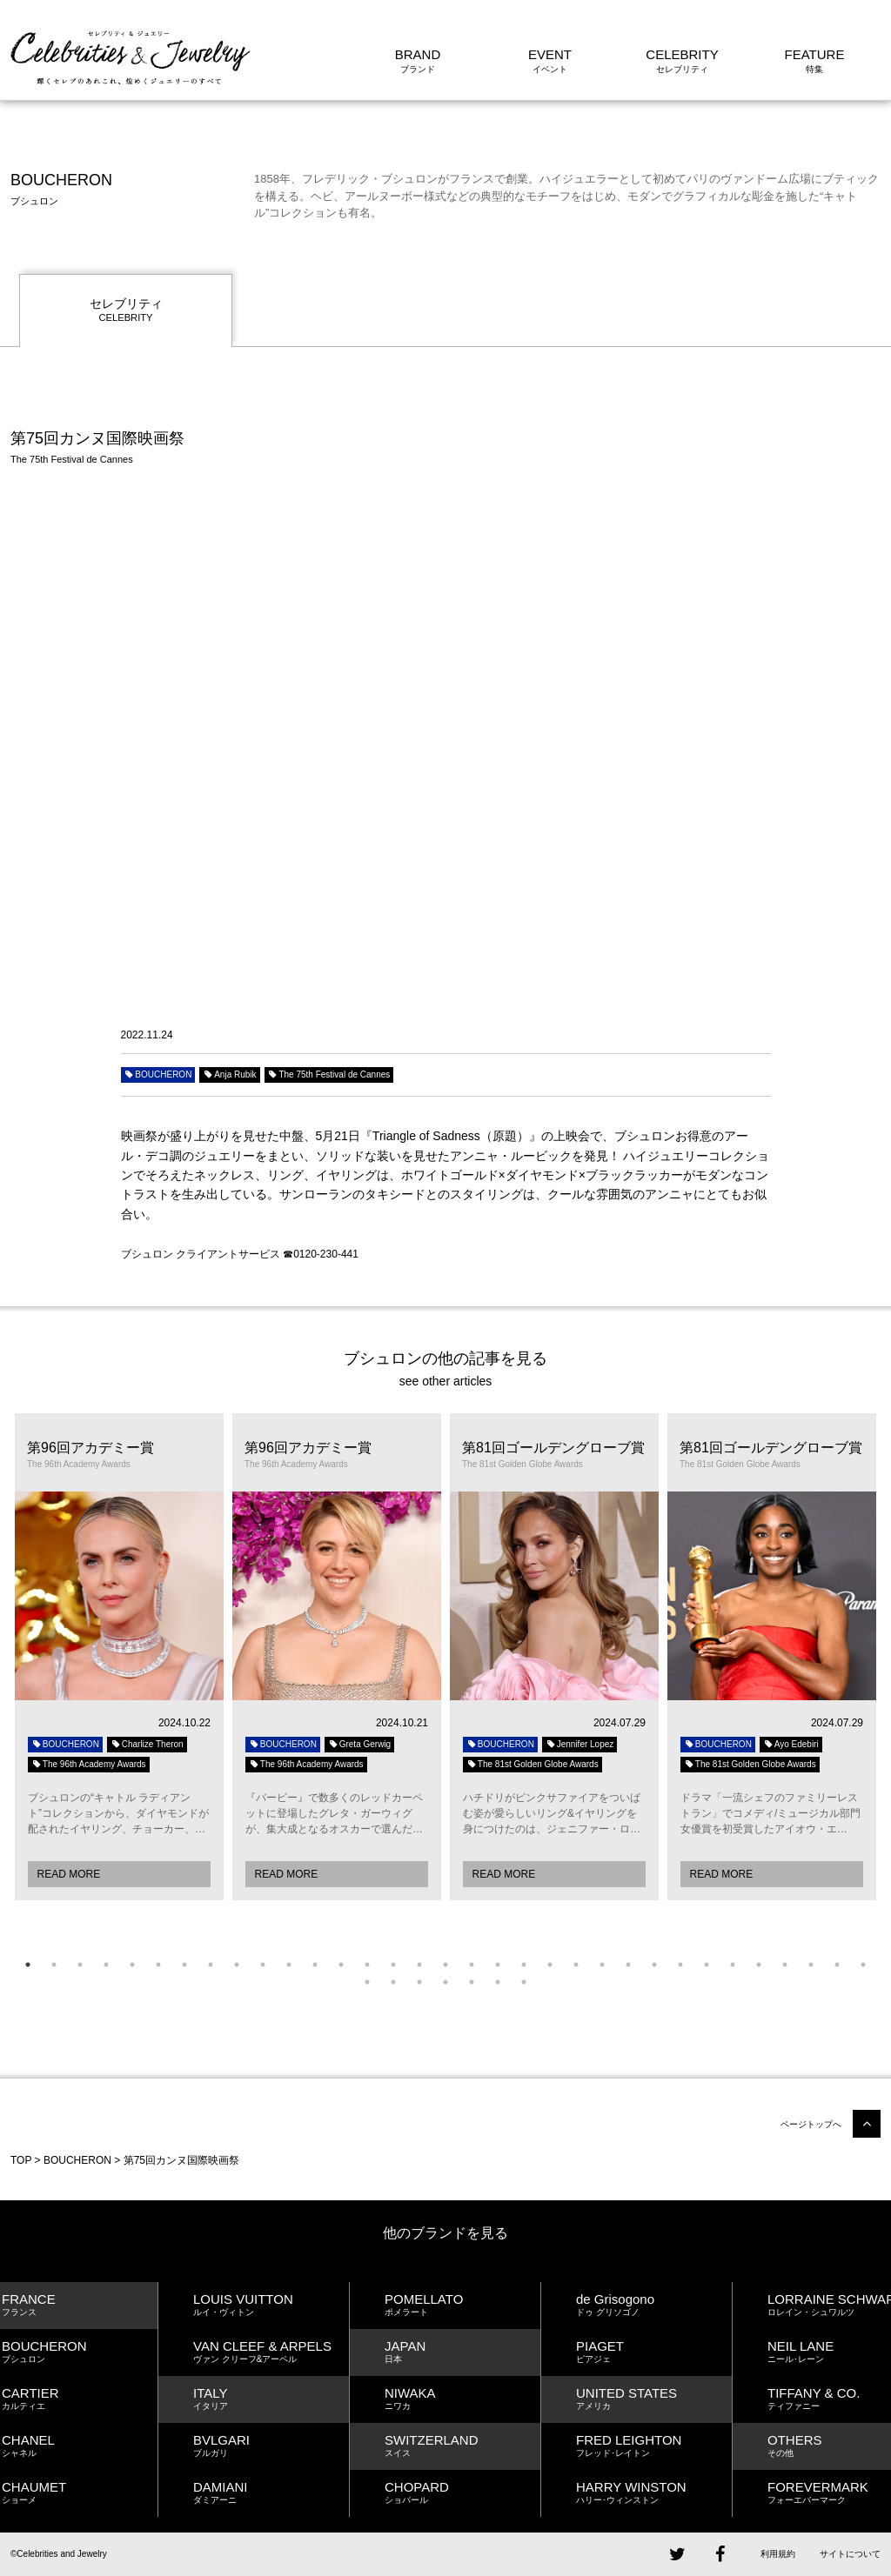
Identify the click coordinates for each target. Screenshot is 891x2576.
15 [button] (393, 1964)
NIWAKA (462, 2399)
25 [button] (654, 1964)
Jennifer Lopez (579, 1744)
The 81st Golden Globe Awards (532, 1764)
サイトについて (850, 2554)
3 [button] (80, 1964)
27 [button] (706, 1964)
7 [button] (184, 1964)
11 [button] (289, 1964)
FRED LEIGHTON (654, 2446)
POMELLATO (462, 2305)
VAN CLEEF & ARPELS (271, 2352)
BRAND (418, 54)
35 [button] (393, 1982)
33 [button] (863, 1964)
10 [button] (262, 1964)
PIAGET (654, 2352)
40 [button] (524, 1982)
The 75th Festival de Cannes (329, 1074)
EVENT (550, 54)
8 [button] (210, 1964)
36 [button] (419, 1982)
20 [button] (524, 1964)
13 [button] (341, 1964)
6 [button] (158, 1964)
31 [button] (811, 1964)
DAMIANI (271, 2492)
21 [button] (550, 1964)
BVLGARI (271, 2446)
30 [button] (785, 1964)
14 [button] (367, 1964)
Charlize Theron (147, 1744)
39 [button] (497, 1982)
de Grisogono (654, 2305)
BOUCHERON (158, 1074)
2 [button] (54, 1964)
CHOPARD (462, 2492)
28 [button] (732, 1964)
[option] (119, 1656)
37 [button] (445, 1982)
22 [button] (576, 1964)
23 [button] (602, 1964)
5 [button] (132, 1964)
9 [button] (236, 1964)
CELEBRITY (682, 54)
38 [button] (471, 1982)
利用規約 (777, 2554)
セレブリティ (125, 311)
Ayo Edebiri (791, 1744)
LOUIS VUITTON (271, 2305)
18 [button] (471, 1964)
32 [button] (837, 1964)
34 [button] (367, 1982)
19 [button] (497, 1964)
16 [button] (419, 1964)
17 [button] (445, 1964)
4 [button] (106, 1964)
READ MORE (69, 1874)
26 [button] (680, 1964)
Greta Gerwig (359, 1744)
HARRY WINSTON (654, 2492)
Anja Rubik (229, 1074)
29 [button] (758, 1964)
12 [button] (315, 1964)
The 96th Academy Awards (88, 1764)
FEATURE (815, 54)
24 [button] (628, 1964)
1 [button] (28, 1964)
